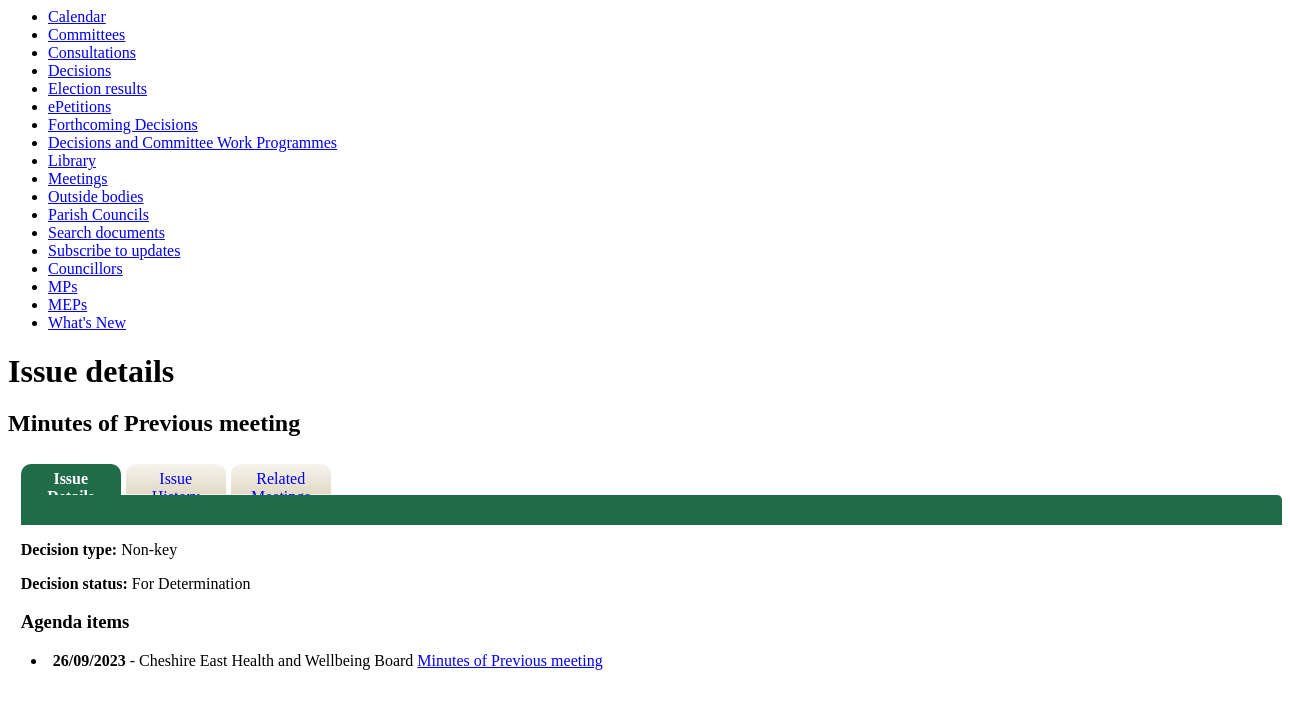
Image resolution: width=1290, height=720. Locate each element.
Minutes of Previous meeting (509, 660)
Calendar (77, 16)
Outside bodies (96, 196)
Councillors (85, 268)
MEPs (67, 304)
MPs (62, 286)
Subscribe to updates (114, 250)
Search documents (106, 232)
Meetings (78, 178)
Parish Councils (98, 214)
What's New (87, 322)
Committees (86, 34)
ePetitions (79, 106)
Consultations (92, 52)
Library (72, 160)
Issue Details (70, 482)
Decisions (79, 70)
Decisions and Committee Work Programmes (192, 142)
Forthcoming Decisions (123, 124)
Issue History (176, 482)
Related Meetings (281, 482)
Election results (97, 88)
